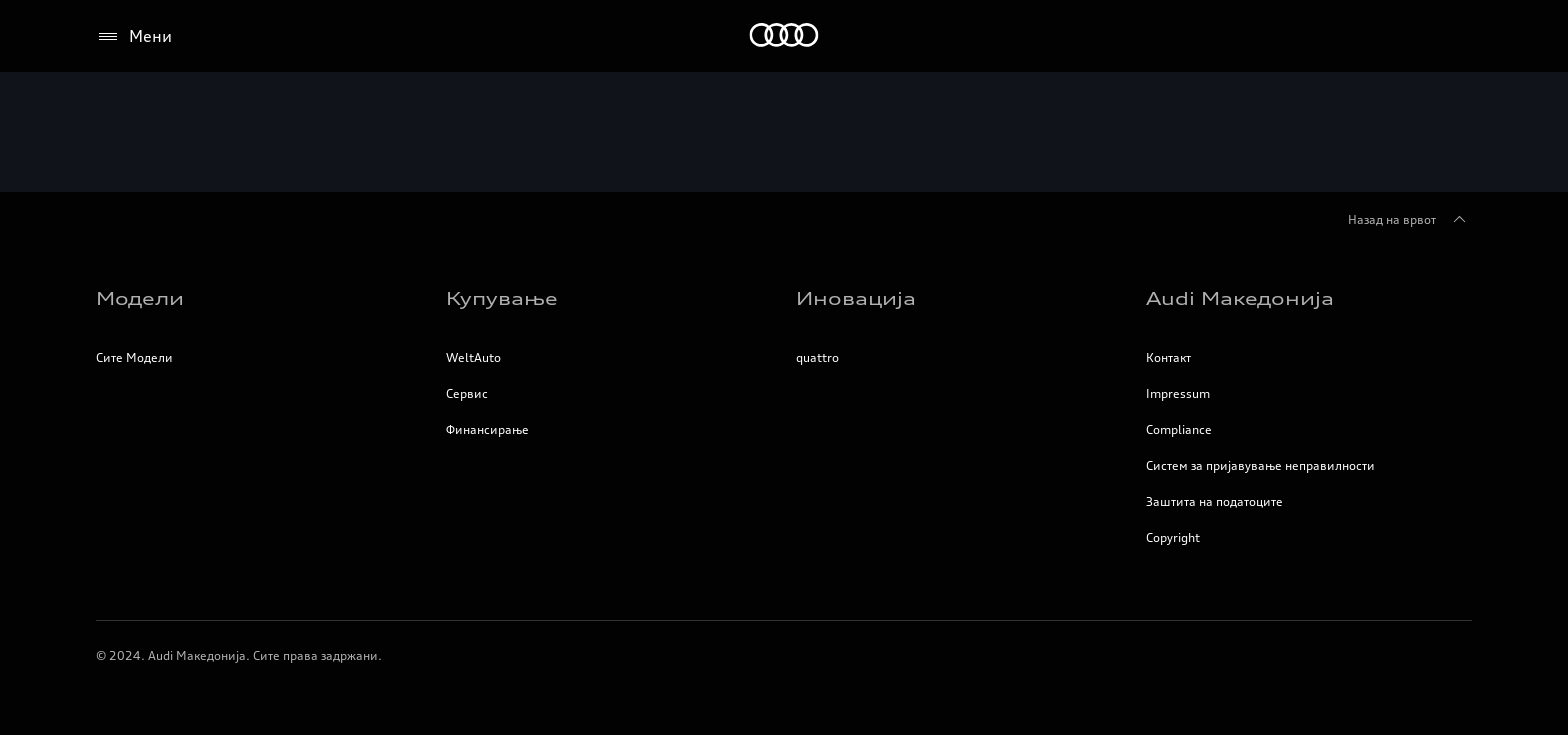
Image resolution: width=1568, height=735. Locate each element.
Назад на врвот (1410, 220)
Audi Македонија (1240, 298)
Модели (140, 298)
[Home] (784, 36)
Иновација (856, 298)
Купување (502, 298)
